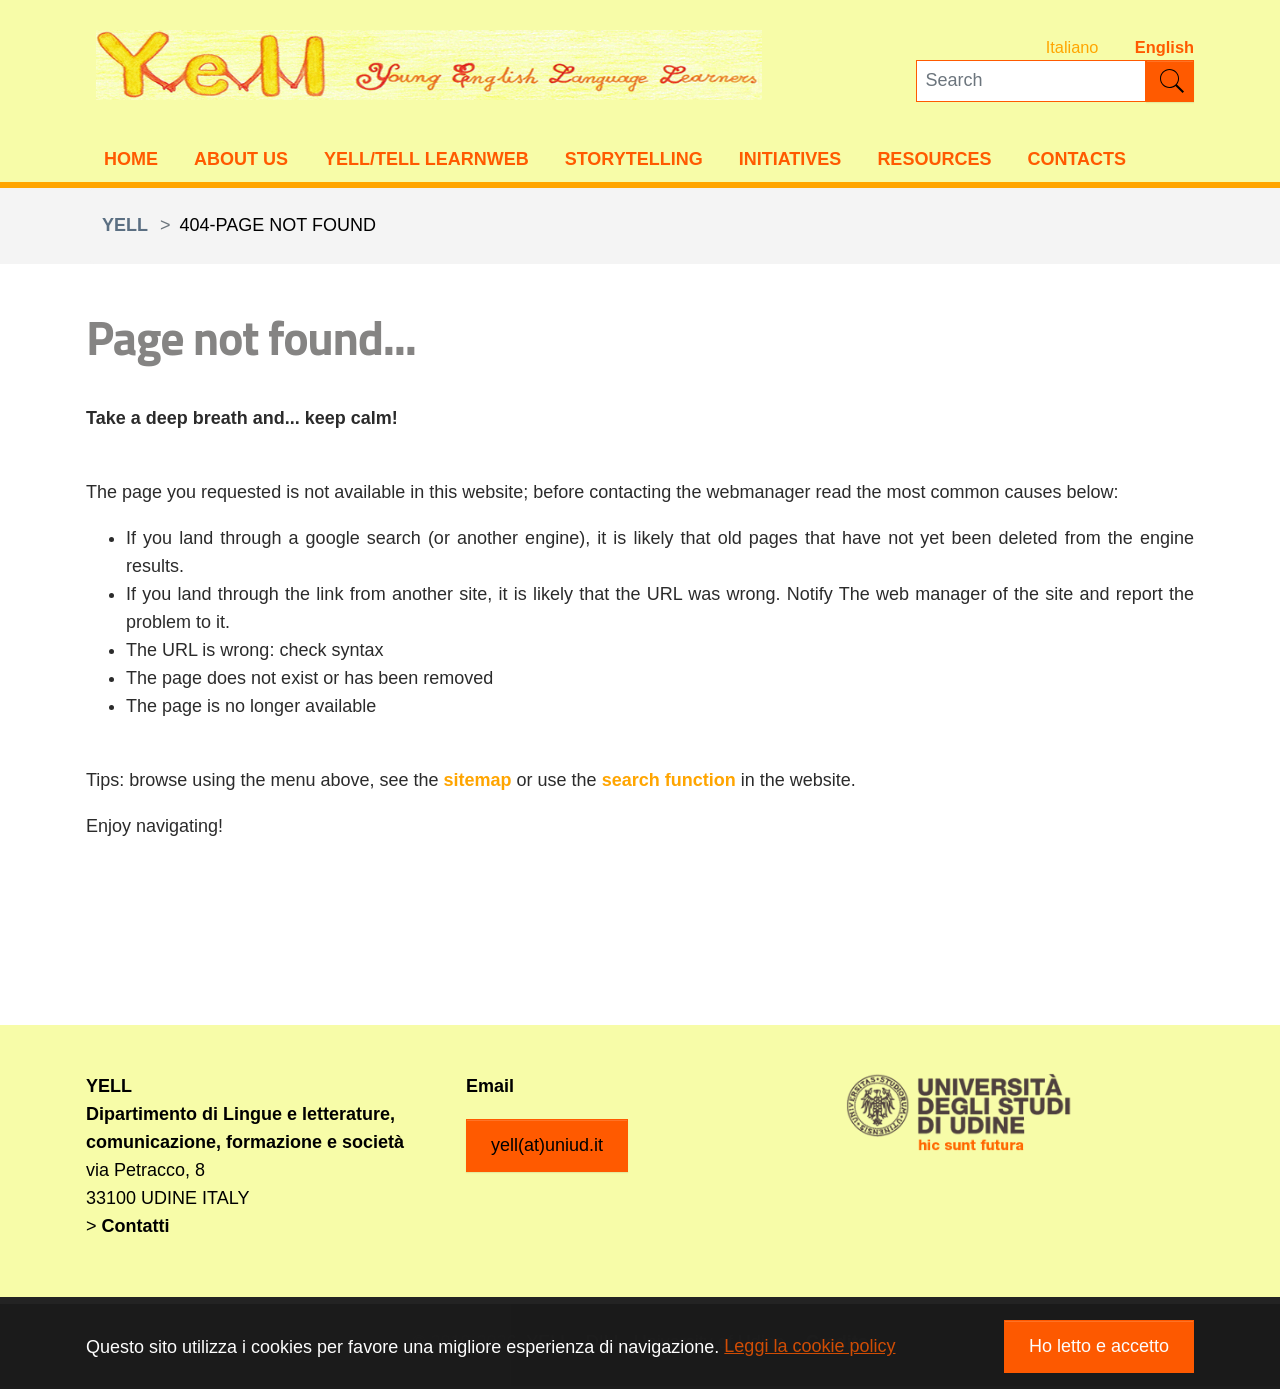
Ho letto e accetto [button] (1099, 1346)
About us (241, 161)
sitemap (478, 783)
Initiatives (790, 161)
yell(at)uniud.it (547, 1148)
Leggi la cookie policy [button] (809, 1346)
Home (131, 161)
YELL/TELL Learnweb (426, 161)
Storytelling (634, 161)
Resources (934, 161)
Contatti (136, 1229)
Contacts (1076, 161)
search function (669, 783)
